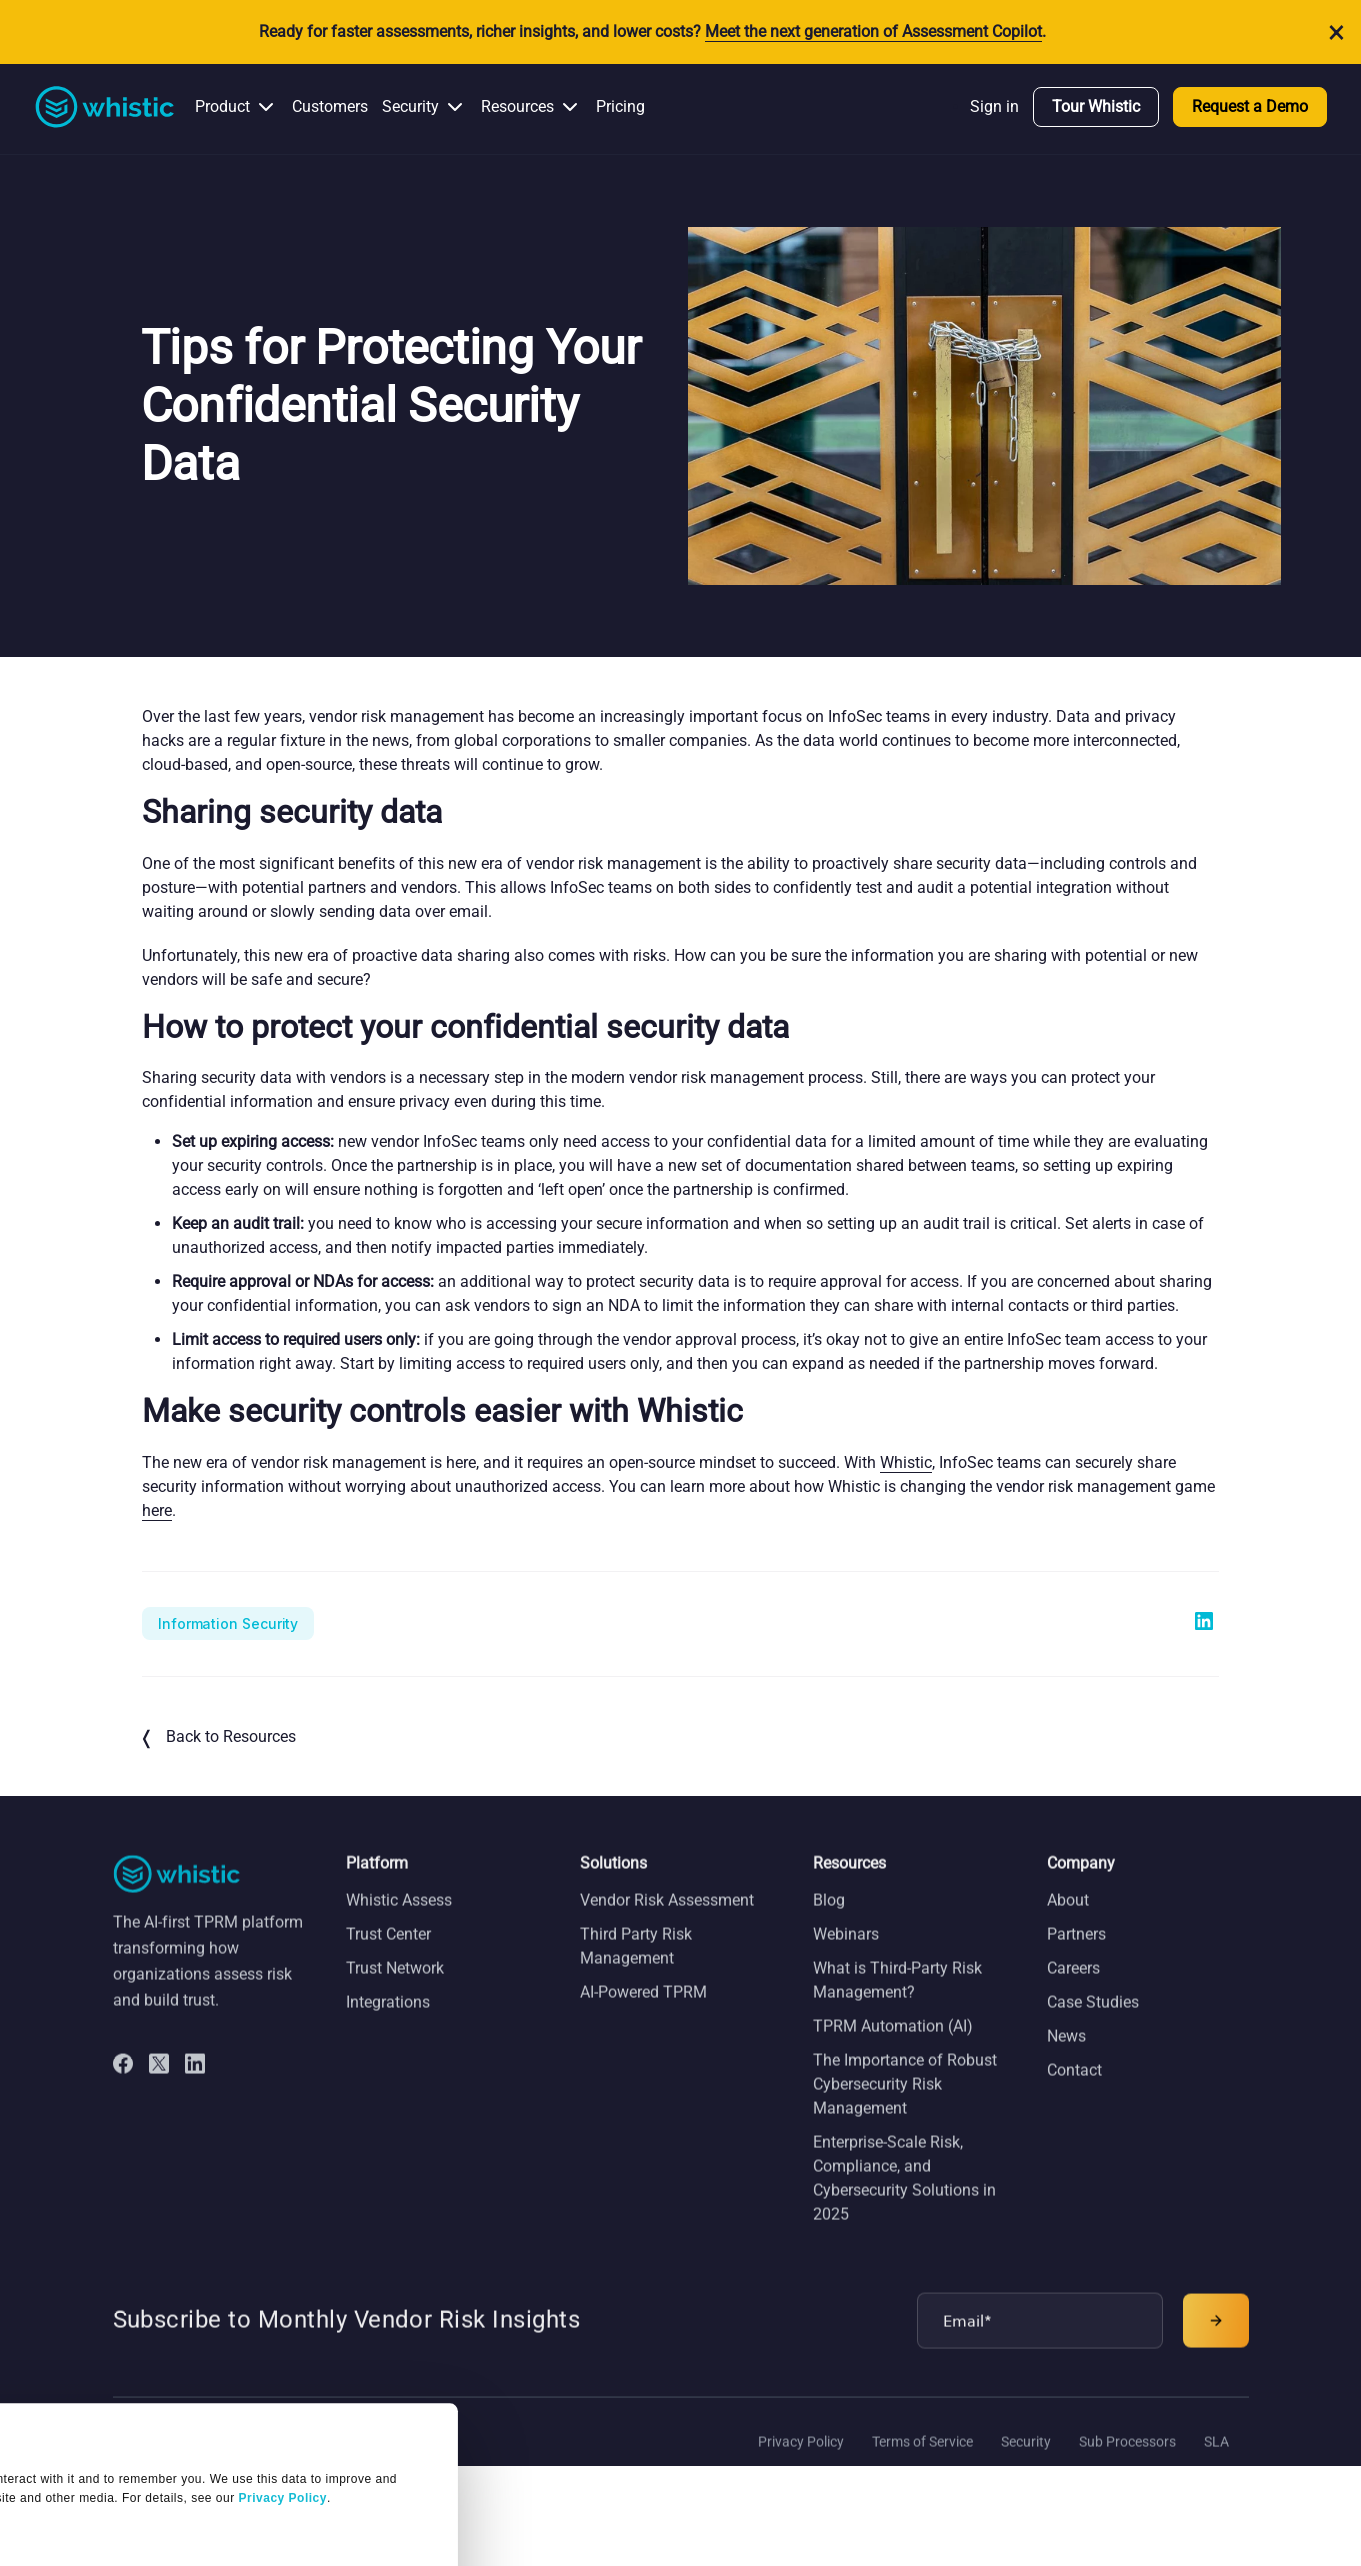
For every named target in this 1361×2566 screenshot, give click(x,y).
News (1066, 2059)
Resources (517, 106)
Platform (377, 1886)
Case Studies (1093, 2025)
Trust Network (395, 1991)
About (1068, 1923)
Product (222, 106)
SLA (1216, 2465)
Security (410, 106)
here (157, 1510)
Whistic (906, 1462)
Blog (829, 1923)
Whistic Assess (399, 1923)
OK (187, 2496)
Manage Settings (92, 2421)
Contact (1074, 2093)
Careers (1073, 1991)
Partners (1076, 1957)
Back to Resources (219, 1738)
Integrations (388, 2025)
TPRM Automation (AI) (893, 2049)
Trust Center (388, 1957)
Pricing (620, 106)
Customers (330, 106)
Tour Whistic (1096, 106)
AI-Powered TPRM (643, 2015)
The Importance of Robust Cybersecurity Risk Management (905, 2107)
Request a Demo (1250, 106)
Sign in (994, 106)
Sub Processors (1127, 2465)
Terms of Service (922, 2465)
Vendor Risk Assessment (667, 1923)
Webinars (846, 1957)
